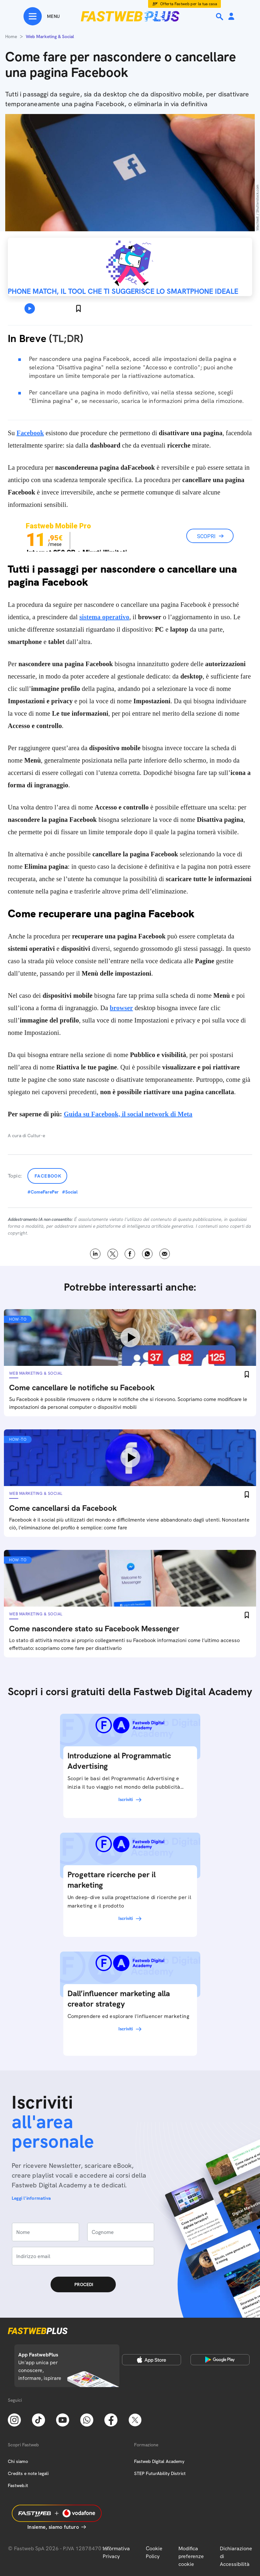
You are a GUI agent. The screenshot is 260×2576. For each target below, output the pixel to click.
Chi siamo (18, 2461)
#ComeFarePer (43, 1192)
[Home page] (130, 16)
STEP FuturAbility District (160, 2473)
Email (164, 1254)
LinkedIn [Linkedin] (95, 1254)
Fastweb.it (18, 2485)
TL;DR (66, 338)
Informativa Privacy (116, 2552)
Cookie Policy (154, 2552)
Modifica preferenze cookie (191, 2556)
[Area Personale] (231, 17)
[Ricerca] (220, 16)
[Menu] (41, 16)
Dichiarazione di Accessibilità (236, 2556)
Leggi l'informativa (31, 2198)
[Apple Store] (151, 2359)
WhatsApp (147, 1254)
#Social (70, 1192)
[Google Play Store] (220, 2359)
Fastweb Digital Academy (159, 2461)
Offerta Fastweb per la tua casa (188, 4)
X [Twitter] (112, 1254)
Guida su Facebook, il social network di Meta (128, 1114)
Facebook (48, 1176)
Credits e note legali (28, 2473)
